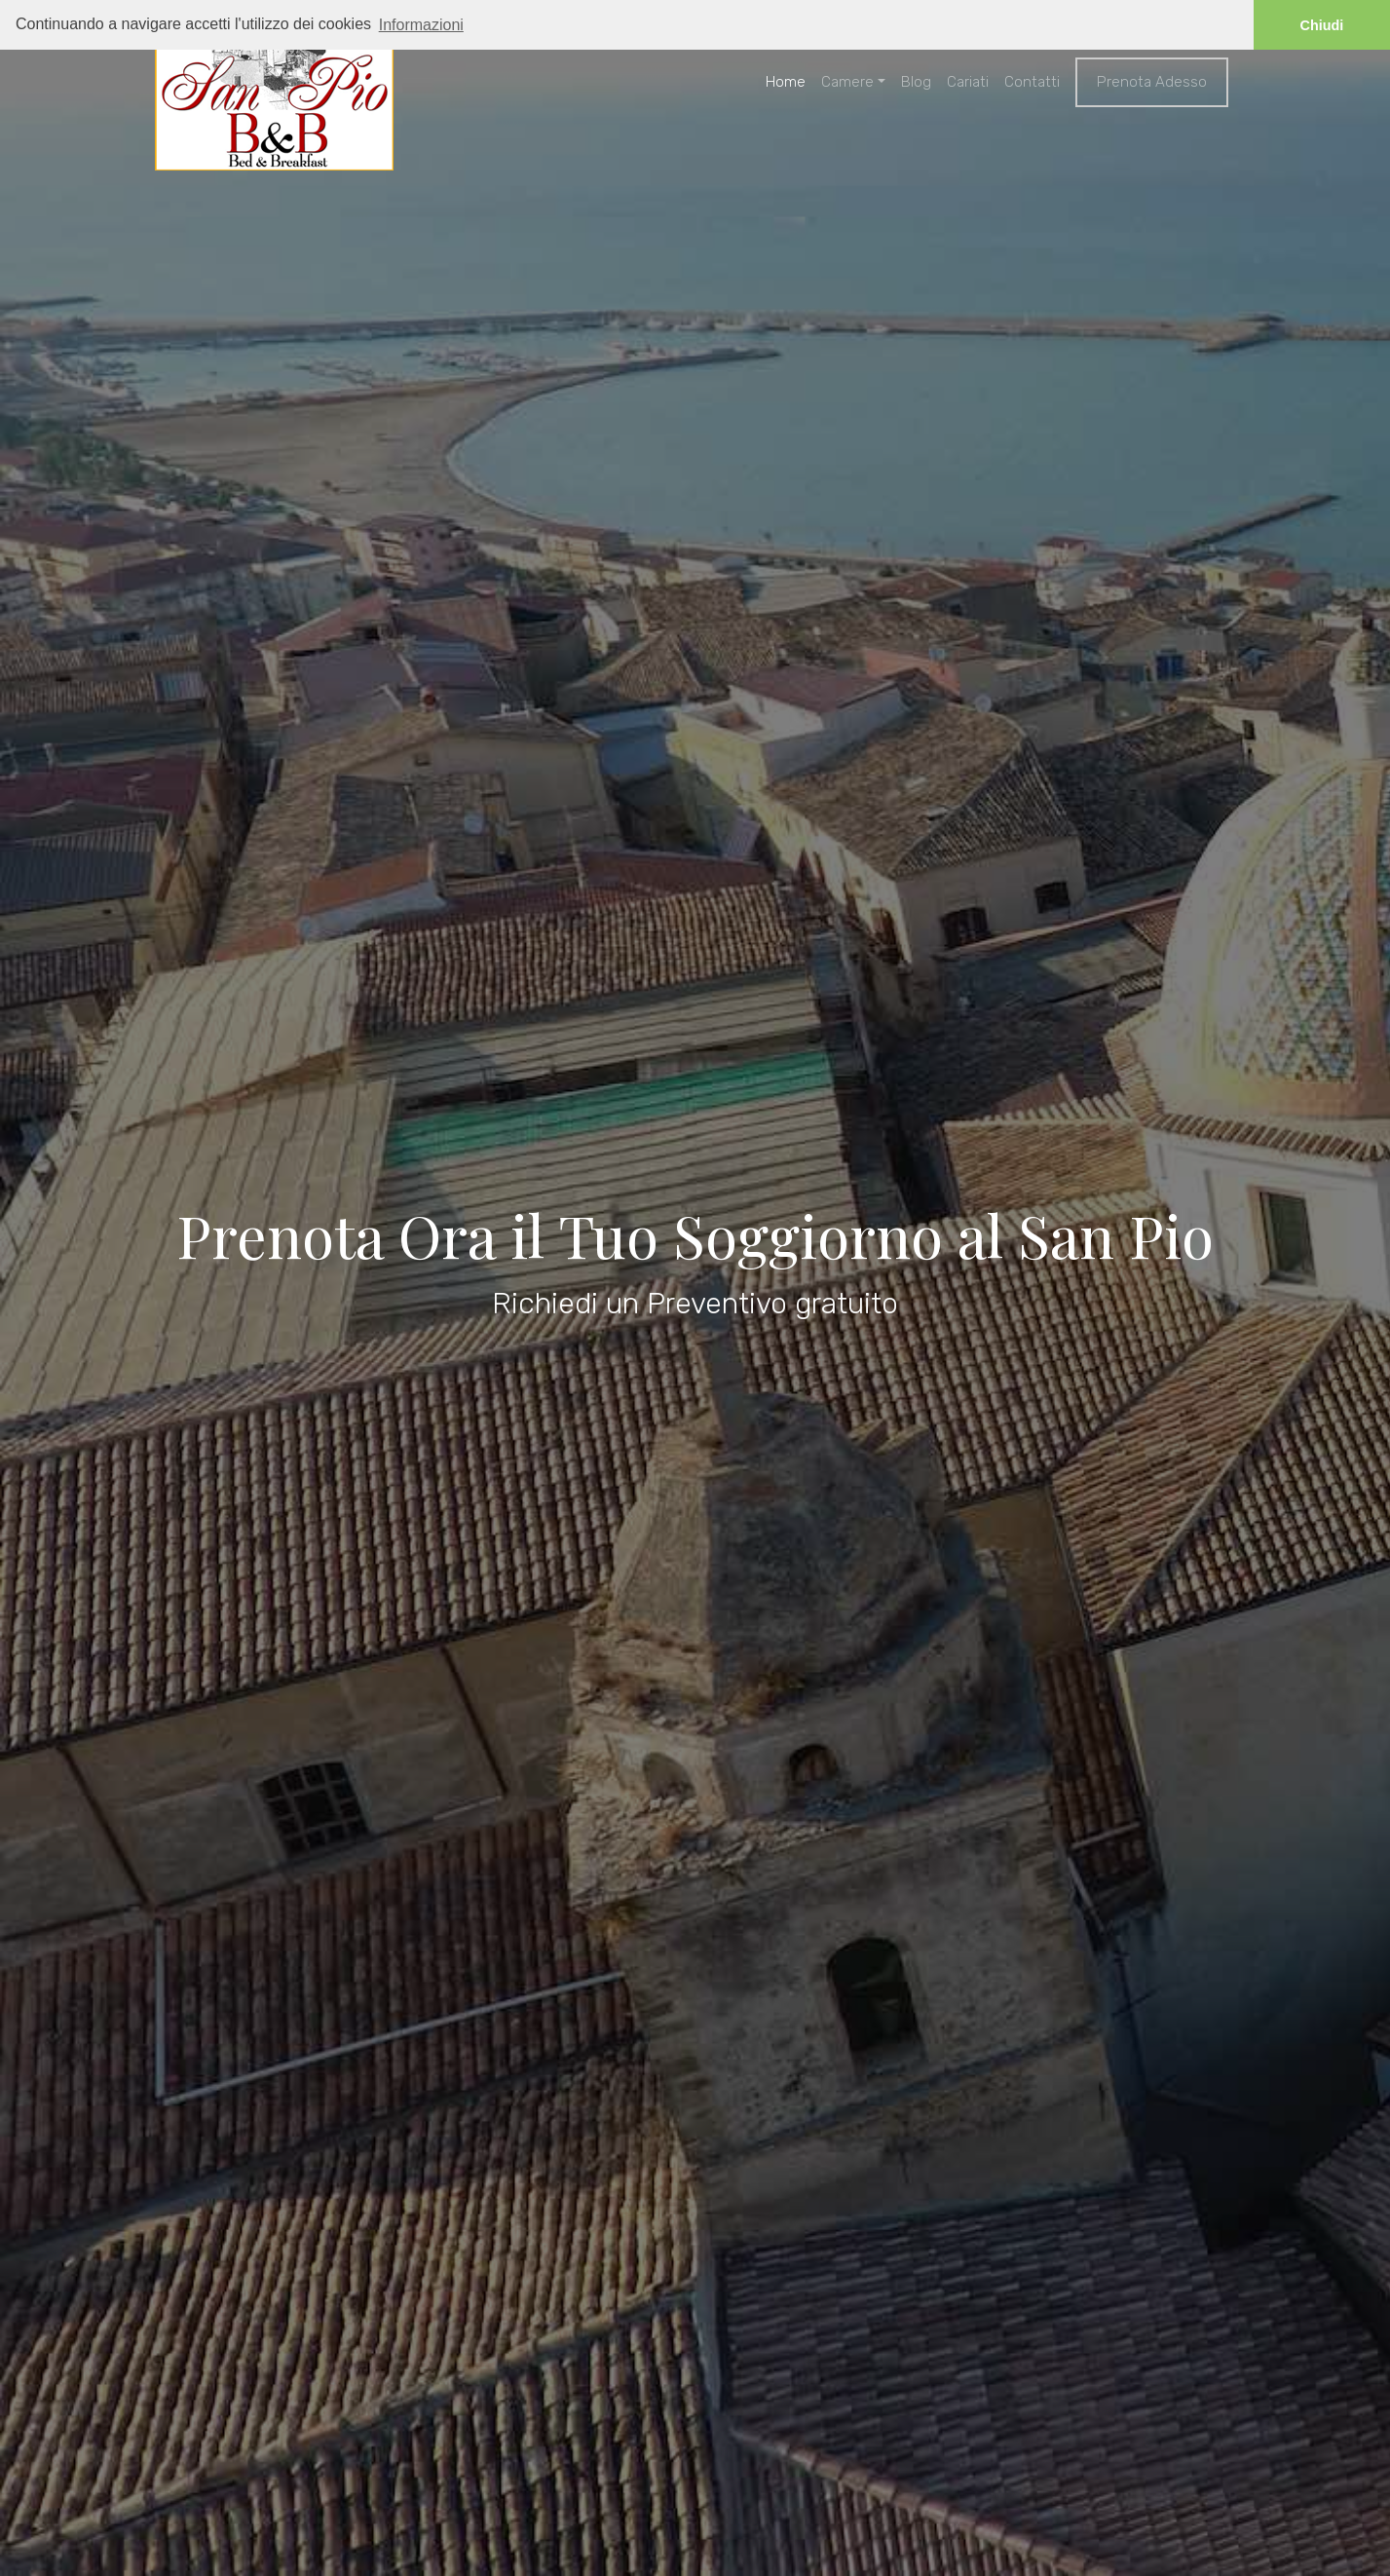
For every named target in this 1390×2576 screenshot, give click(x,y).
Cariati (968, 82)
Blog (916, 82)
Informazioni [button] (421, 25)
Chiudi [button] (1322, 25)
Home (786, 82)
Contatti (1032, 82)
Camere (847, 82)
